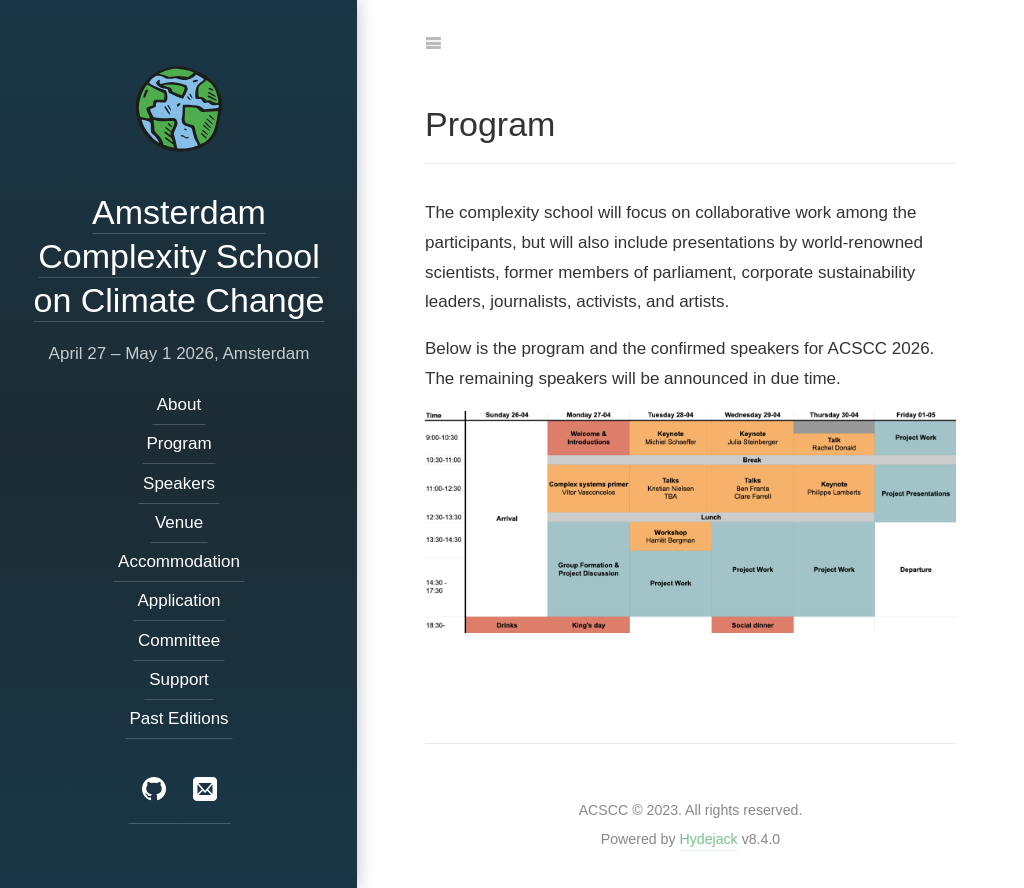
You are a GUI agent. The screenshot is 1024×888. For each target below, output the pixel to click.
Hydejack (708, 839)
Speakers (179, 483)
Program (178, 444)
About (178, 404)
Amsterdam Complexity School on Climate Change (178, 256)
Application (178, 601)
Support (179, 679)
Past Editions (178, 718)
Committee (178, 640)
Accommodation (179, 561)
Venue (178, 522)
